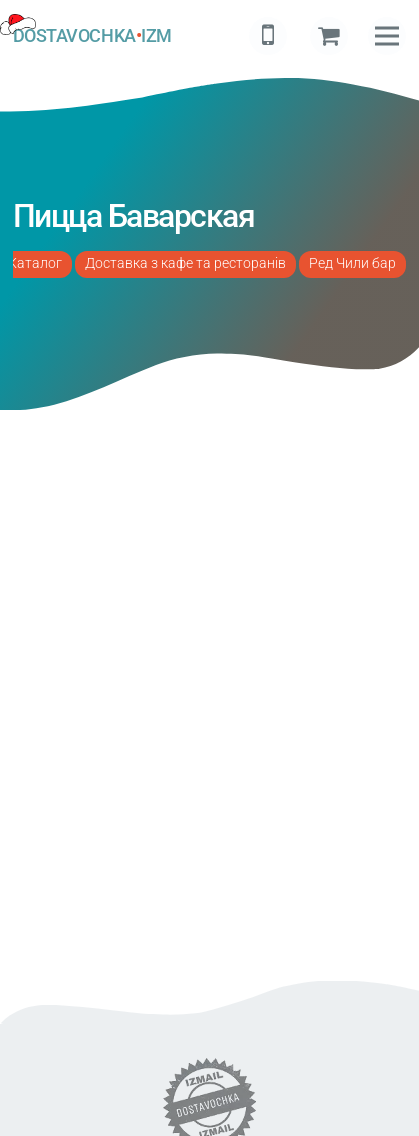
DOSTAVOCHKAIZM (92, 36)
